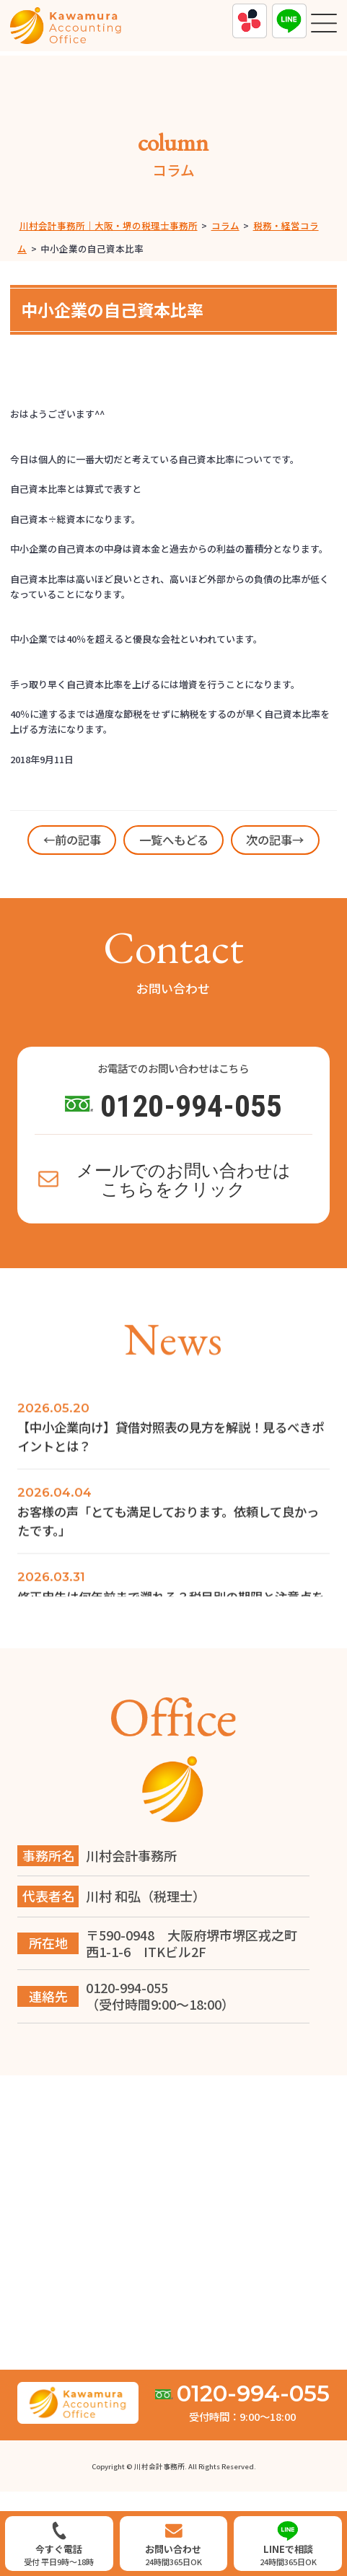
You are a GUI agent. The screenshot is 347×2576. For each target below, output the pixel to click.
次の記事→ (275, 839)
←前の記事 (72, 839)
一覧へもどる (173, 839)
